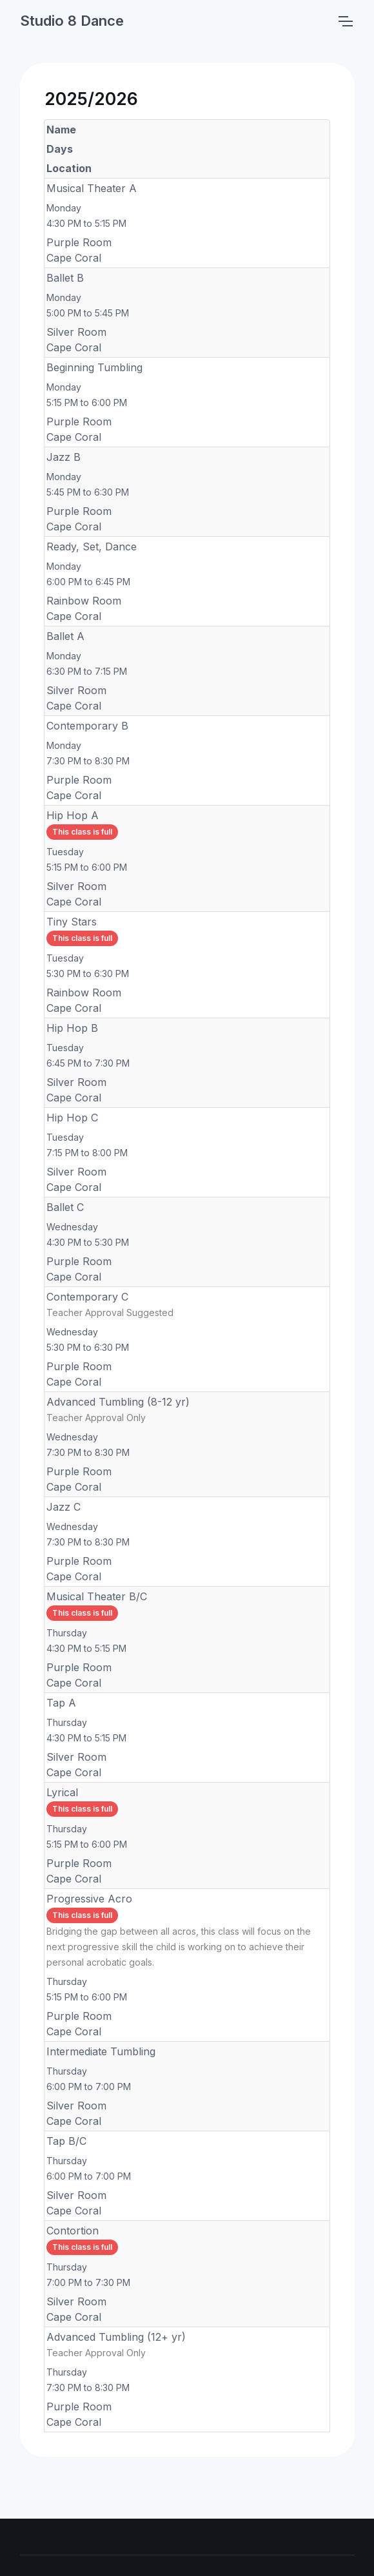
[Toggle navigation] (345, 21)
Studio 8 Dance (72, 20)
